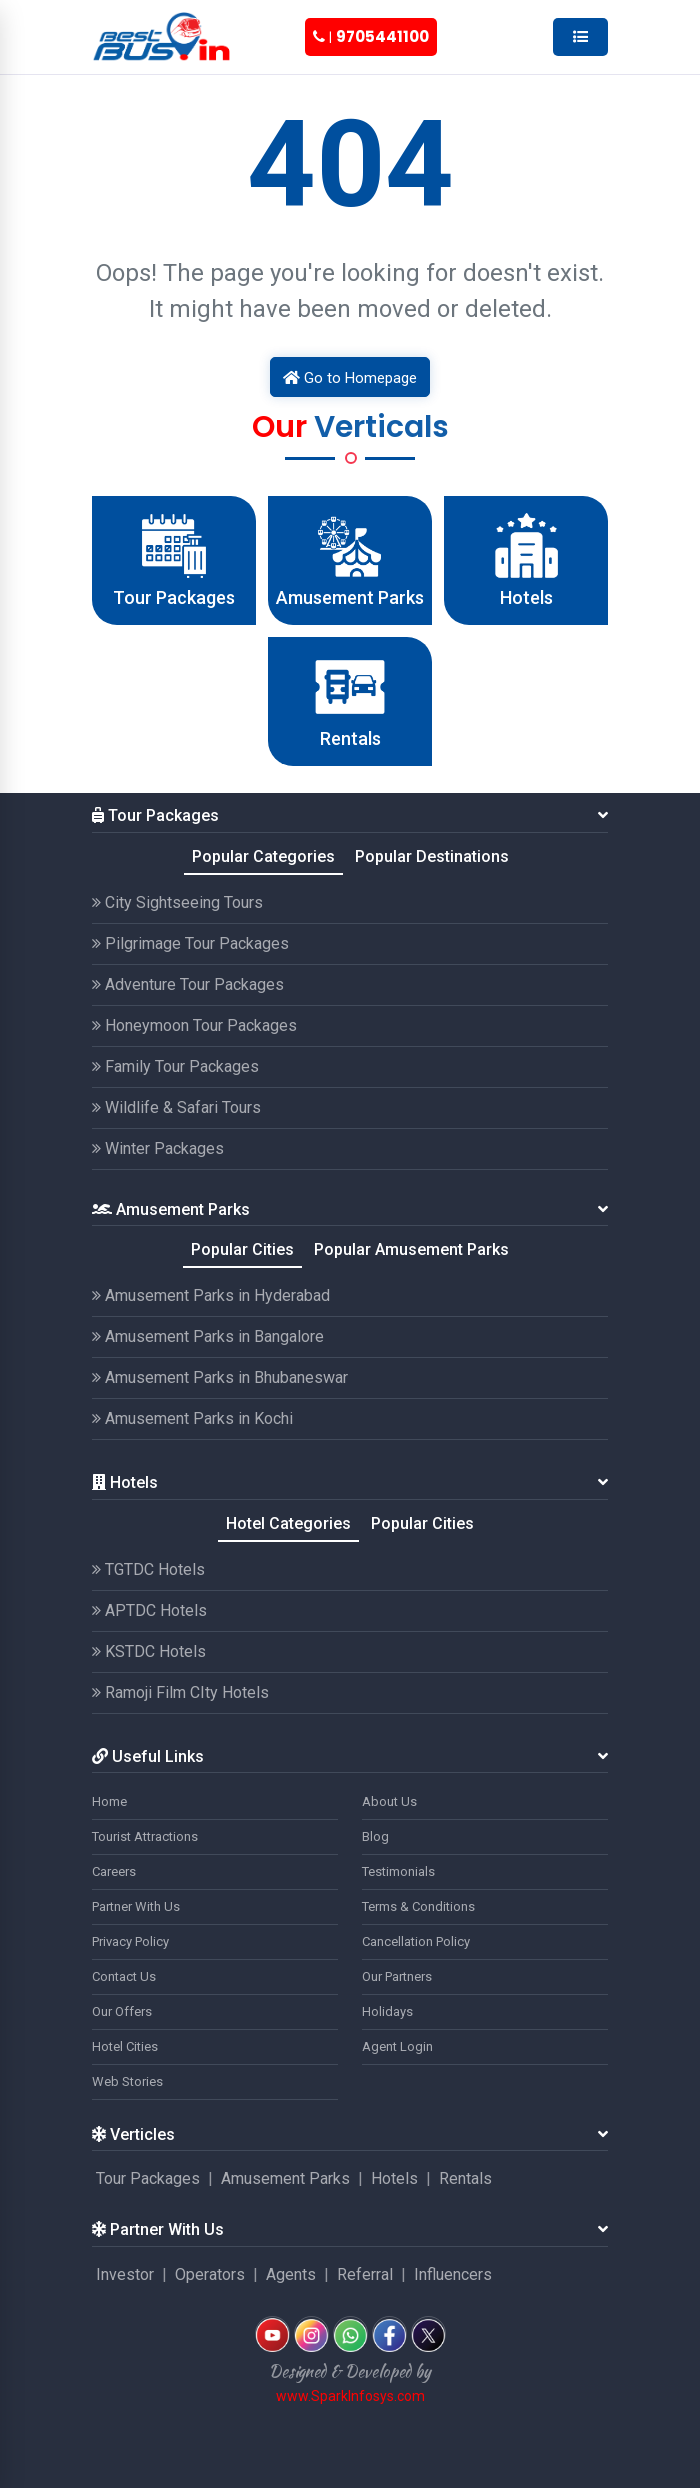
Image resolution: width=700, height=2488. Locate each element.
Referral (365, 2274)
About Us (389, 1801)
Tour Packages (148, 2178)
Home (109, 1801)
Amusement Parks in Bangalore (208, 1336)
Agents (291, 2274)
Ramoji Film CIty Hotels (180, 1692)
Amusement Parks (285, 2178)
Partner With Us (136, 1906)
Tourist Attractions (145, 1836)
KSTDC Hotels (149, 1651)
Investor (125, 2274)
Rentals (465, 2178)
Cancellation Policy (416, 1941)
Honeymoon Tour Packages (194, 1025)
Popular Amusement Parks (411, 1249)
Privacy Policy (130, 1941)
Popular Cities (242, 1249)
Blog (375, 1836)
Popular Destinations (432, 856)
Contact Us (124, 1976)
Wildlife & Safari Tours (176, 1107)
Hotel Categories (288, 1523)
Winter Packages (158, 1148)
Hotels (394, 2178)
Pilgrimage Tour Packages (190, 943)
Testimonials (398, 1871)
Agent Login (397, 2046)
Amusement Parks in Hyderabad (211, 1295)
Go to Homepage (350, 378)
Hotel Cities (125, 2046)
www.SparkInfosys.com (350, 2396)
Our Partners (397, 1976)
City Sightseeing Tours (177, 902)
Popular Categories (263, 856)
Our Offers (122, 2011)
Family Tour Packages (175, 1066)
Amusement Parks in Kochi (192, 1418)
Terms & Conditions (418, 1906)
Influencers (453, 2274)
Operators (210, 2274)
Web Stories (127, 2081)
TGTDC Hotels (148, 1569)
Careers (114, 1871)
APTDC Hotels (149, 1610)
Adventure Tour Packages (188, 984)
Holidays (387, 2011)
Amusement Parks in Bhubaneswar (220, 1377)
